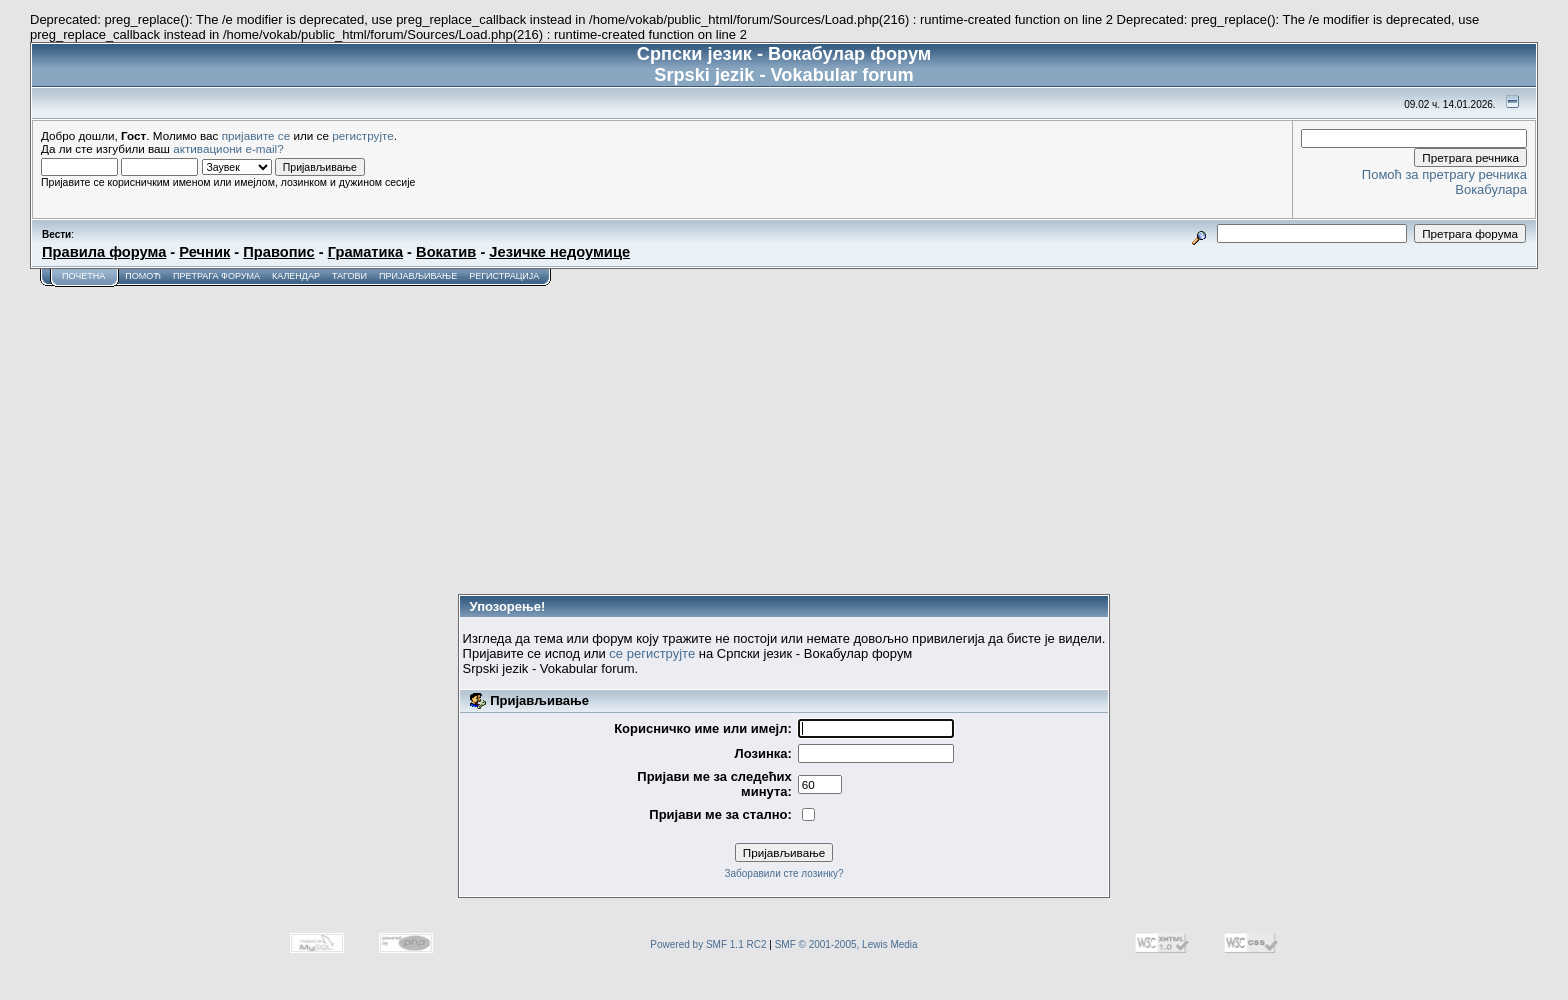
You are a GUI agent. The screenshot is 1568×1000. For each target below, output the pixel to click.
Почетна (83, 276)
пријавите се (256, 135)
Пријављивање (418, 276)
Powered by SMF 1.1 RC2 (708, 944)
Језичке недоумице (559, 252)
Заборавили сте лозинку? (783, 873)
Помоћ (143, 276)
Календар (296, 276)
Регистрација (504, 276)
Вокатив (446, 252)
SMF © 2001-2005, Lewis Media (846, 944)
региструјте (363, 135)
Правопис (278, 252)
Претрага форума (216, 276)
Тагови (349, 276)
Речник (204, 252)
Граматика (365, 252)
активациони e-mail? (228, 148)
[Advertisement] (784, 437)
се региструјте (652, 653)
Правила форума (104, 252)
